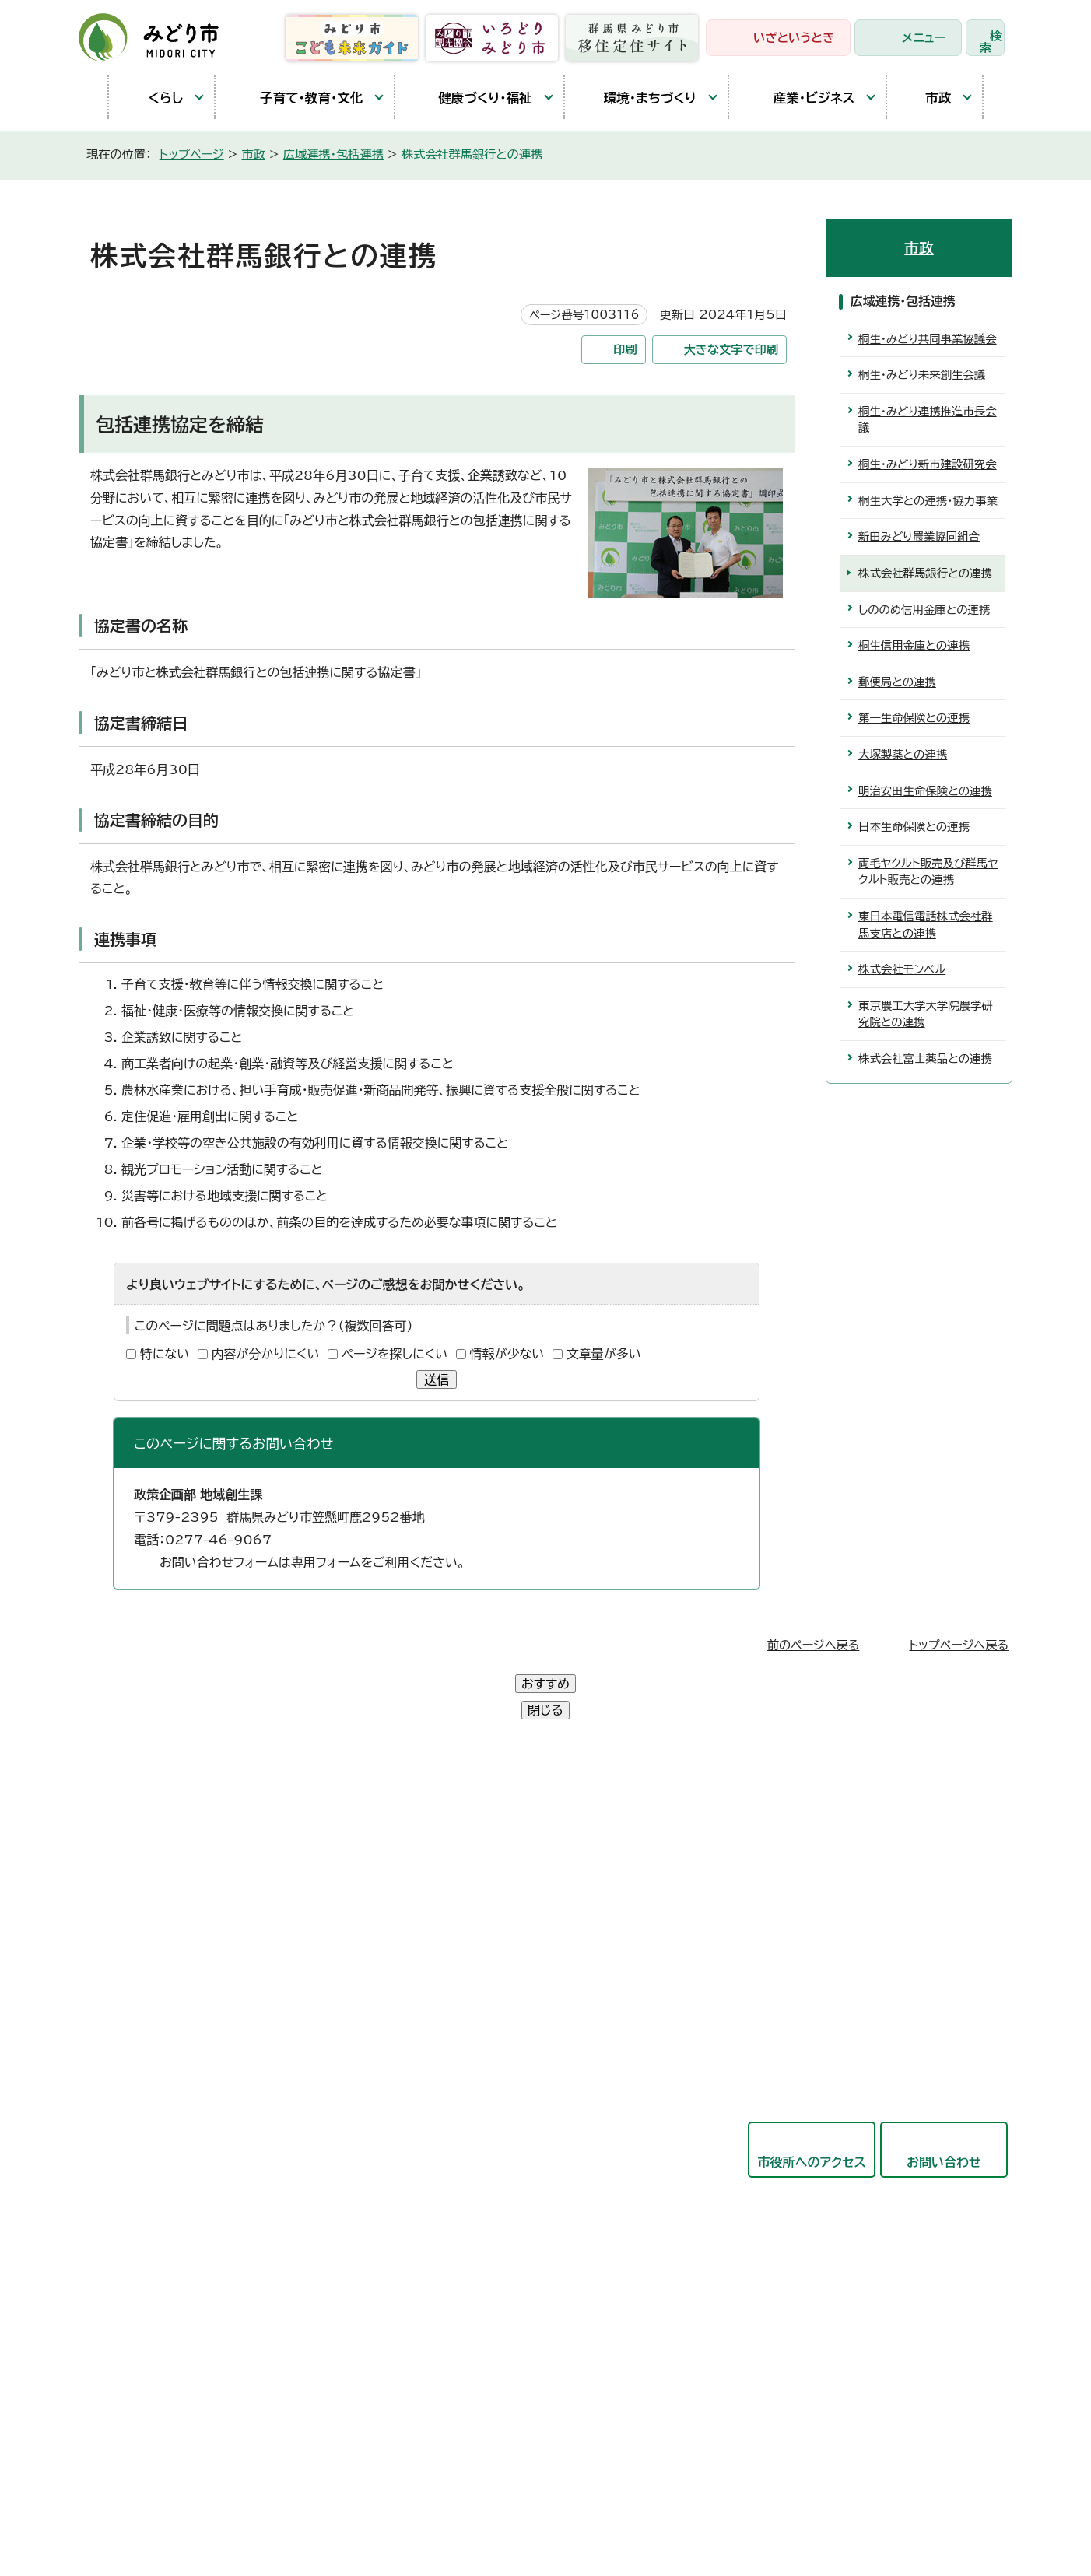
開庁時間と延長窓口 (166, 2020)
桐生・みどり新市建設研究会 (927, 464)
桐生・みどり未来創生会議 (921, 374)
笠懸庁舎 (135, 1841)
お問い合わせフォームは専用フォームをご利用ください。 (312, 1562)
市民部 (459, 1917)
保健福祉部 (471, 1955)
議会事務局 (471, 2222)
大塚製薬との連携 (902, 754)
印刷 (625, 350)
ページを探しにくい (394, 1354)
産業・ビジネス (799, 97)
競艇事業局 (471, 2069)
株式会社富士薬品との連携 (925, 1058)
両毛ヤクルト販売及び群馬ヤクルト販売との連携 (928, 871)
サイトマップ (529, 2489)
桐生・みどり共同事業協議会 (927, 339)
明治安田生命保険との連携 (925, 791)
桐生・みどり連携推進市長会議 (927, 419)
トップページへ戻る (959, 1645)
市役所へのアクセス (811, 2109)
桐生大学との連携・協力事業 (928, 500)
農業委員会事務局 (490, 2298)
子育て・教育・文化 (297, 97)
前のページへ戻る (813, 1645)
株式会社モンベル (901, 969)
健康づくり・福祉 (471, 97)
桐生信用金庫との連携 (914, 645)
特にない (164, 1354)
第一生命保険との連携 (914, 718)
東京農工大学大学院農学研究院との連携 (925, 1014)
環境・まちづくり (638, 97)
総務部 (459, 1879)
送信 (436, 1379)
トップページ (192, 154)
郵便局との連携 (897, 682)
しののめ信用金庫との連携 (924, 609)
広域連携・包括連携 (333, 154)
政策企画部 (471, 1841)
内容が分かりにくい (266, 1354)
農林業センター (152, 1913)
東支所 (128, 1984)
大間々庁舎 (141, 1877)
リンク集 (446, 2489)
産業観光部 (471, 1993)
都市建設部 (471, 2031)
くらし (154, 97)
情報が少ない (507, 1354)
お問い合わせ (944, 2109)
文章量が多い (604, 1354)
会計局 (459, 2146)
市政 (927, 97)
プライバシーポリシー (339, 2489)
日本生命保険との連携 (914, 826)
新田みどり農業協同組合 (919, 536)
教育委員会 (471, 2184)
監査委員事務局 (484, 2260)
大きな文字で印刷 (731, 350)
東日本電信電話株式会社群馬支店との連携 (925, 924)
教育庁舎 (135, 1949)
